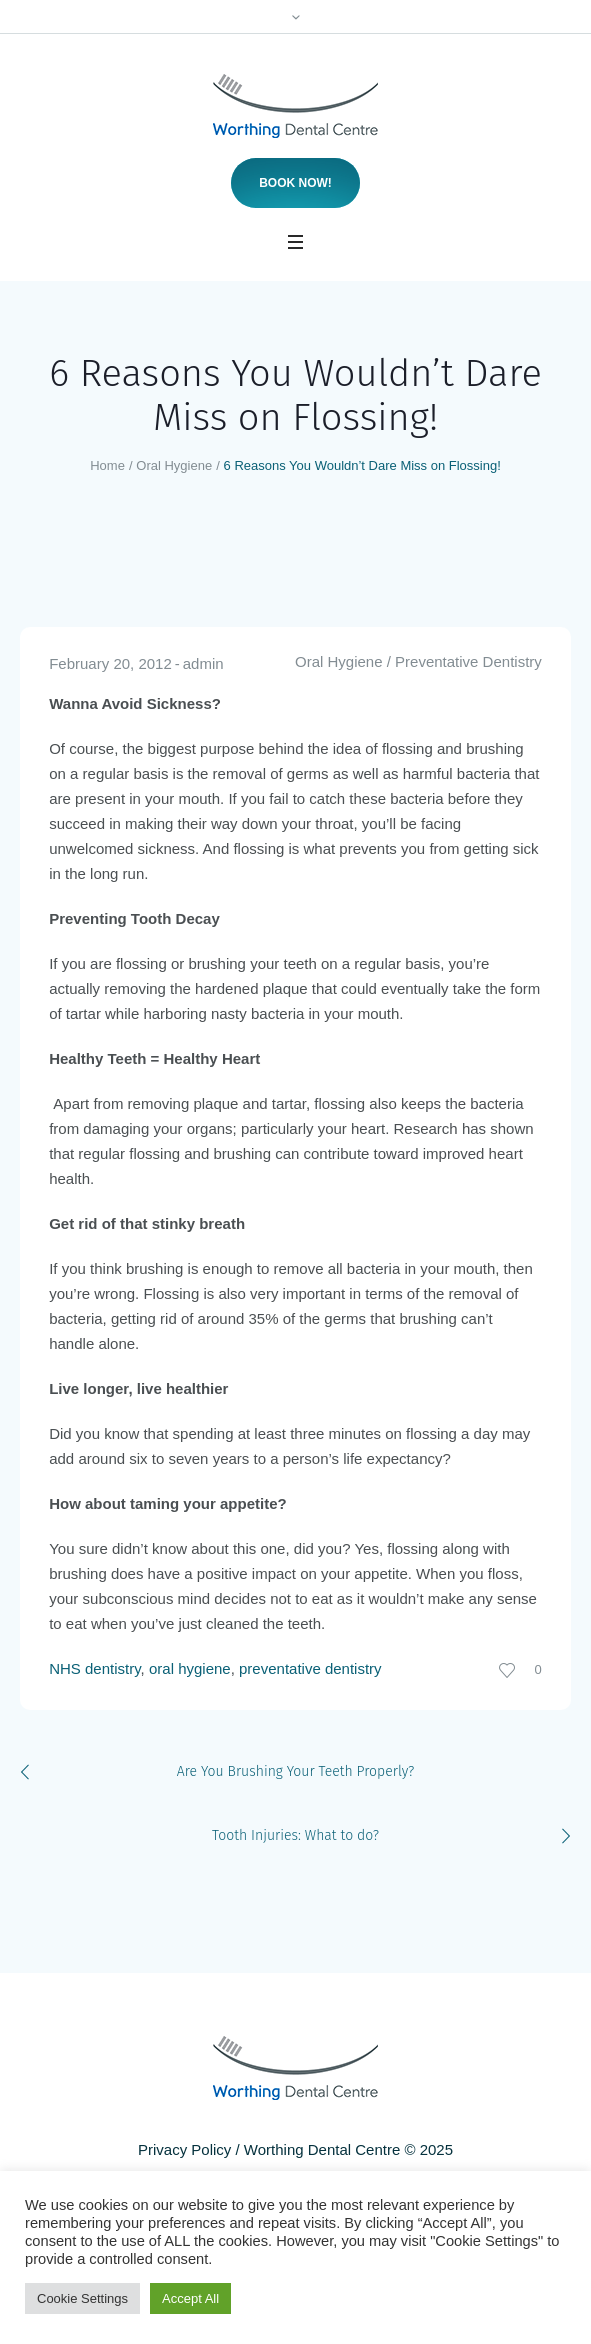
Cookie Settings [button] (82, 2298)
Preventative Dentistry (468, 661)
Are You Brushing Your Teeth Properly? (295, 1771)
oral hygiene (190, 1668)
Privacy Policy (184, 2149)
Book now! (295, 183)
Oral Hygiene (174, 465)
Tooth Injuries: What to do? (295, 1835)
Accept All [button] (190, 2298)
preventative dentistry (310, 1668)
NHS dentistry (94, 1668)
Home (107, 465)
